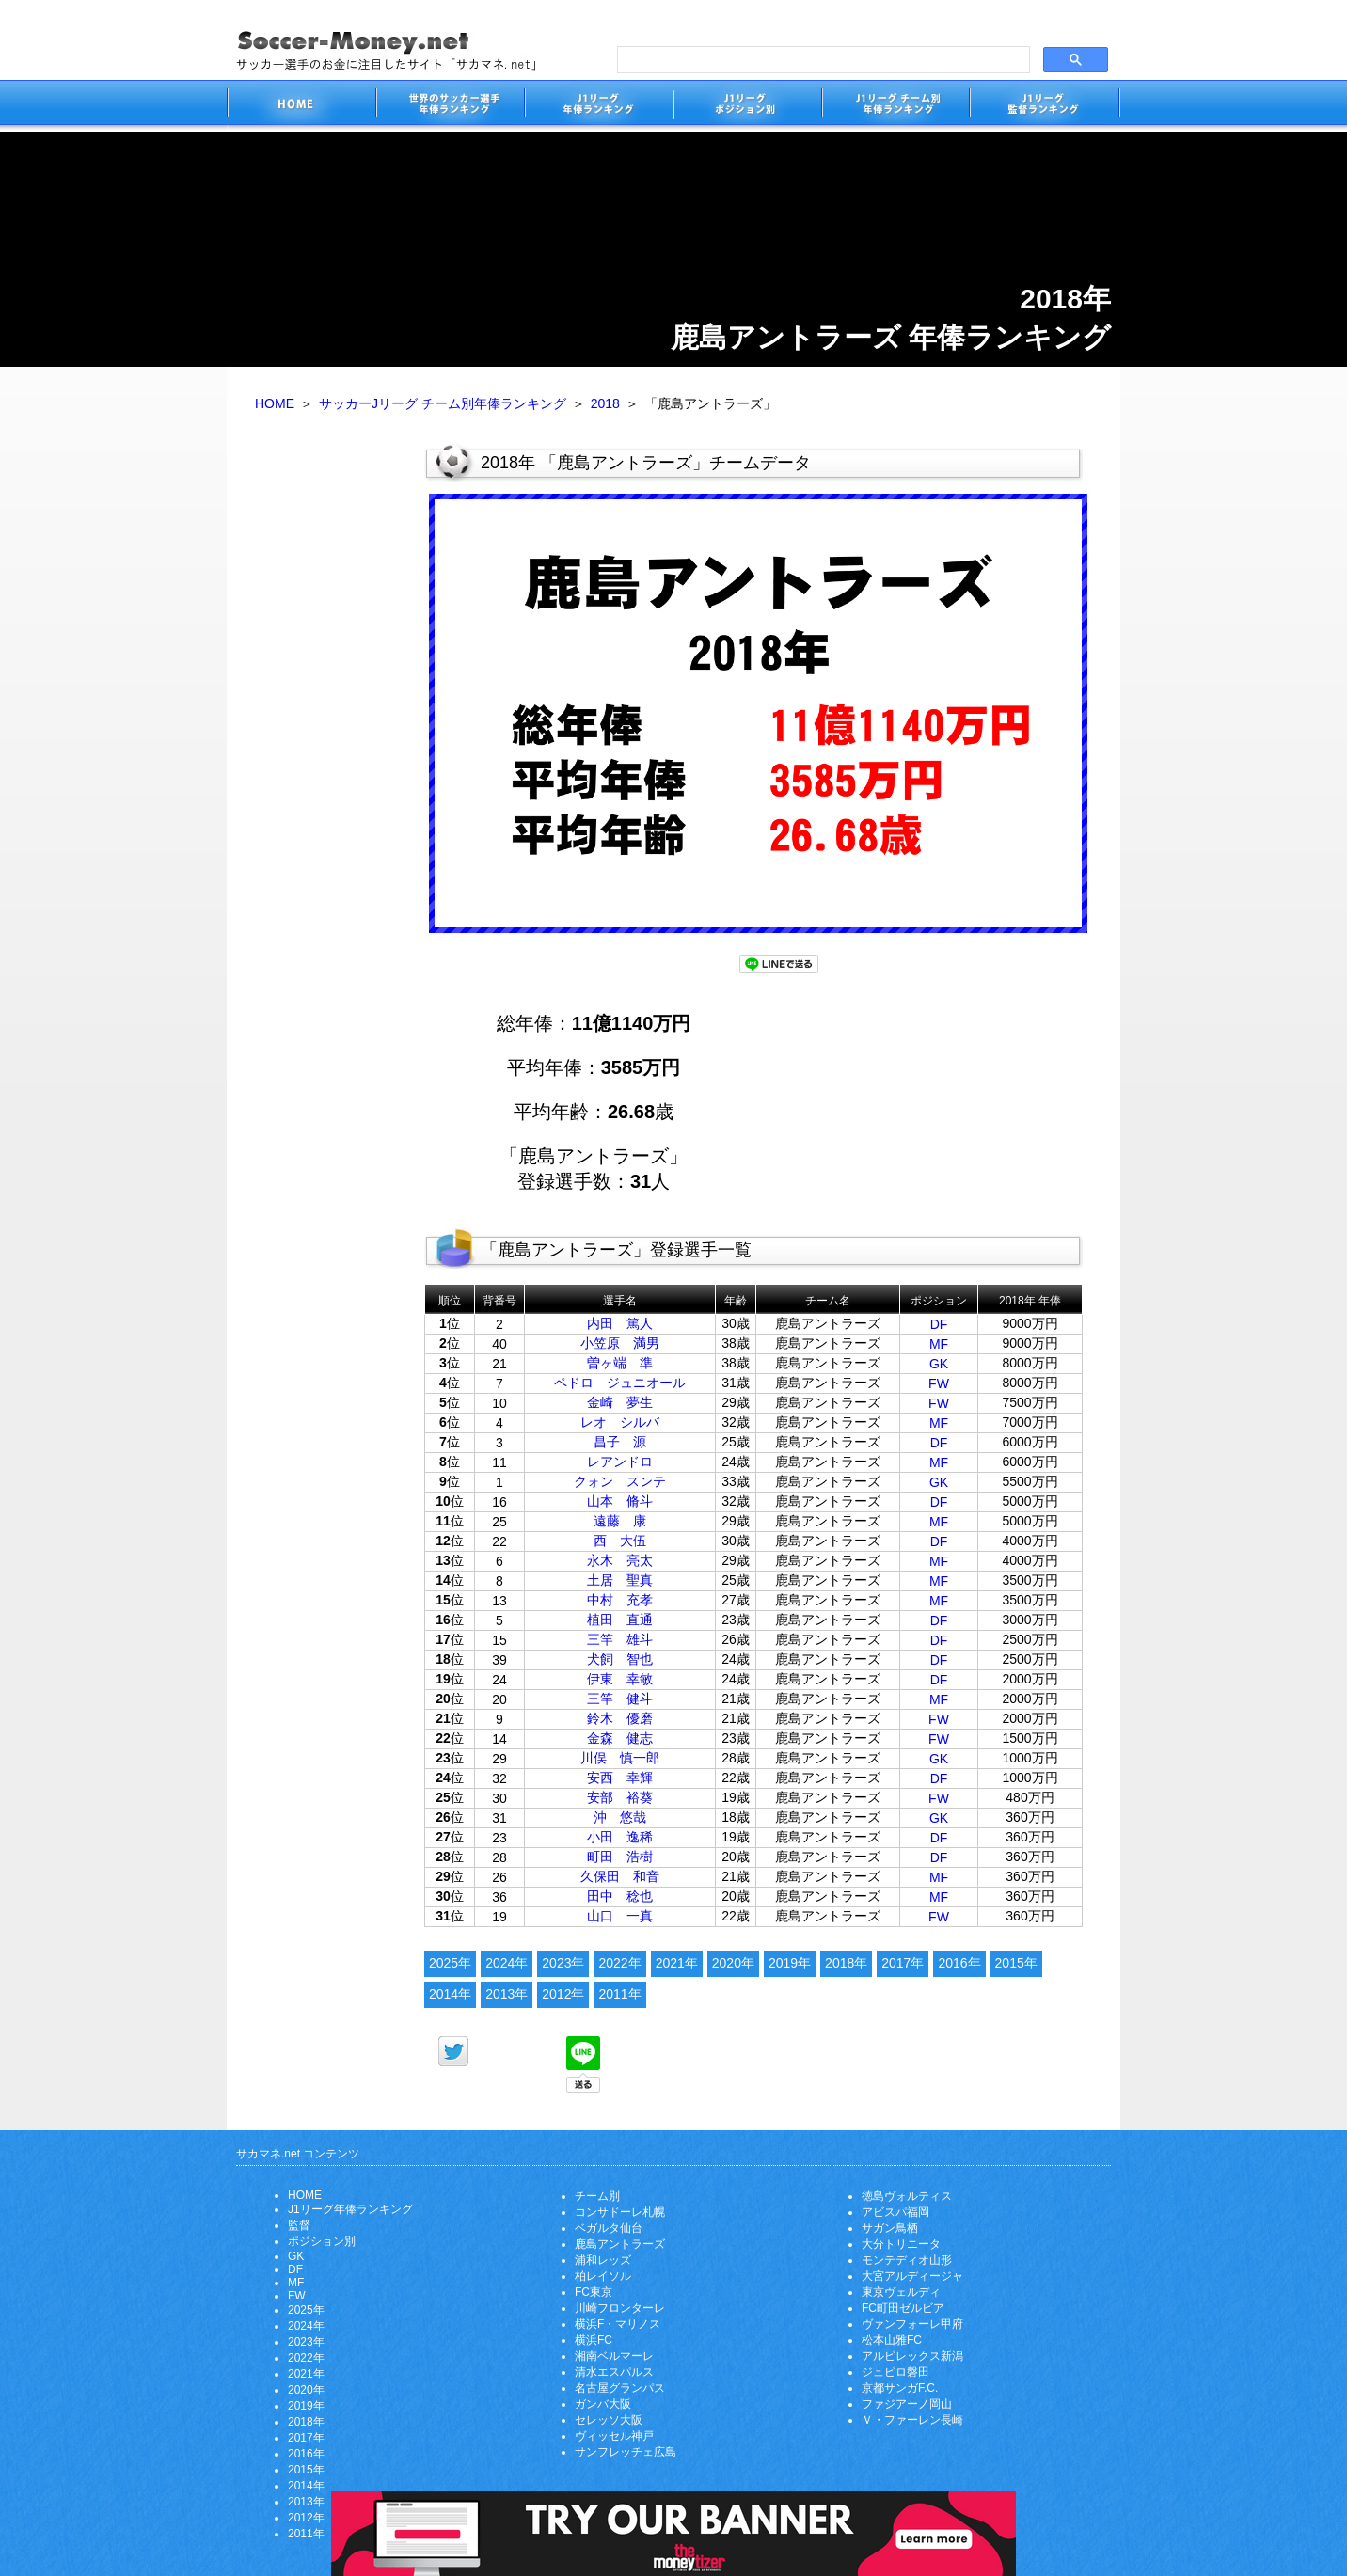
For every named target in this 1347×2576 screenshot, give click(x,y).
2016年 (959, 1962)
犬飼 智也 (620, 1659)
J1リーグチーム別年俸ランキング (895, 106)
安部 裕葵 (620, 1797)
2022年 (619, 1962)
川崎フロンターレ (620, 2308)
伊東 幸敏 (620, 1678)
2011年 (619, 1993)
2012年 (563, 1993)
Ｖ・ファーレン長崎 (912, 2419)
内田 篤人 (620, 1323)
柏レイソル (603, 2276)
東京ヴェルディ (901, 2292)
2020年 (733, 1962)
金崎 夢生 (620, 1402)
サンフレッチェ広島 (625, 2451)
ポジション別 (322, 2241)
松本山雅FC (892, 2340)
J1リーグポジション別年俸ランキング (747, 106)
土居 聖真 (620, 1580)
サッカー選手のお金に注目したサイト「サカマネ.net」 (301, 106)
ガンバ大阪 (603, 2403)
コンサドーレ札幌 (620, 2212)
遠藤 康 (620, 1520)
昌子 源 (620, 1441)
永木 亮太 (620, 1560)
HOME (274, 403)
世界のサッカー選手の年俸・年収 (449, 106)
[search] (821, 60)
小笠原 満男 (619, 1343)
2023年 (563, 1962)
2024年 (506, 1962)
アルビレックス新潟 (912, 2356)
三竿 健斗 (620, 1698)
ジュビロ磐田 (895, 2371)
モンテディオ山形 (907, 2260)
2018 (605, 403)
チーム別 (597, 2196)
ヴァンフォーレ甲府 (912, 2324)
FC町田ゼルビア (903, 2308)
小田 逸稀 (620, 1836)
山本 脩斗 (620, 1501)
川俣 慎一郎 (619, 1757)
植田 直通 (620, 1619)
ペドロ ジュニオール (620, 1382)
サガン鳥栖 (890, 2228)
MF (938, 1343)
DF (939, 1324)
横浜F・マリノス (617, 2324)
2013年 (506, 1993)
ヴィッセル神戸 (614, 2435)
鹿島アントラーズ (620, 2244)
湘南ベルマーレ (614, 2356)
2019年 (790, 1962)
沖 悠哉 (620, 1817)
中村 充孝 (620, 1599)
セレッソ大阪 (608, 2419)
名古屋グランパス (620, 2387)
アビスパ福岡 (895, 2212)
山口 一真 (620, 1915)
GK (938, 1363)
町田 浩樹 (620, 1856)
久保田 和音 (619, 1876)
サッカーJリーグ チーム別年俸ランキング (442, 403)
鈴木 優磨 (620, 1718)
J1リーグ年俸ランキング (350, 2209)
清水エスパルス (614, 2371)
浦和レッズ (603, 2260)
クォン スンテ (620, 1481)
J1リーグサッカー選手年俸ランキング (598, 106)
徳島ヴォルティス (907, 2196)
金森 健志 (620, 1738)
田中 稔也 (620, 1896)
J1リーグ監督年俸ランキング (1045, 106)
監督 (299, 2225)
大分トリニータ (901, 2244)
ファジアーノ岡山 (907, 2403)
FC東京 (593, 2292)
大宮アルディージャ (912, 2276)
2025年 (450, 1962)
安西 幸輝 (620, 1777)
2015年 (1016, 1962)
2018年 (846, 1962)
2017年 (902, 1962)
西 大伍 (620, 1540)
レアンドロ (620, 1461)
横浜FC (593, 2340)
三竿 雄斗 (620, 1639)
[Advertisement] (325, 732)
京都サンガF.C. (900, 2387)
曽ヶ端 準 (620, 1362)
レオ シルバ (619, 1422)
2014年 (450, 1993)
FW (938, 1383)
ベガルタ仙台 (608, 2228)
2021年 (677, 1962)
